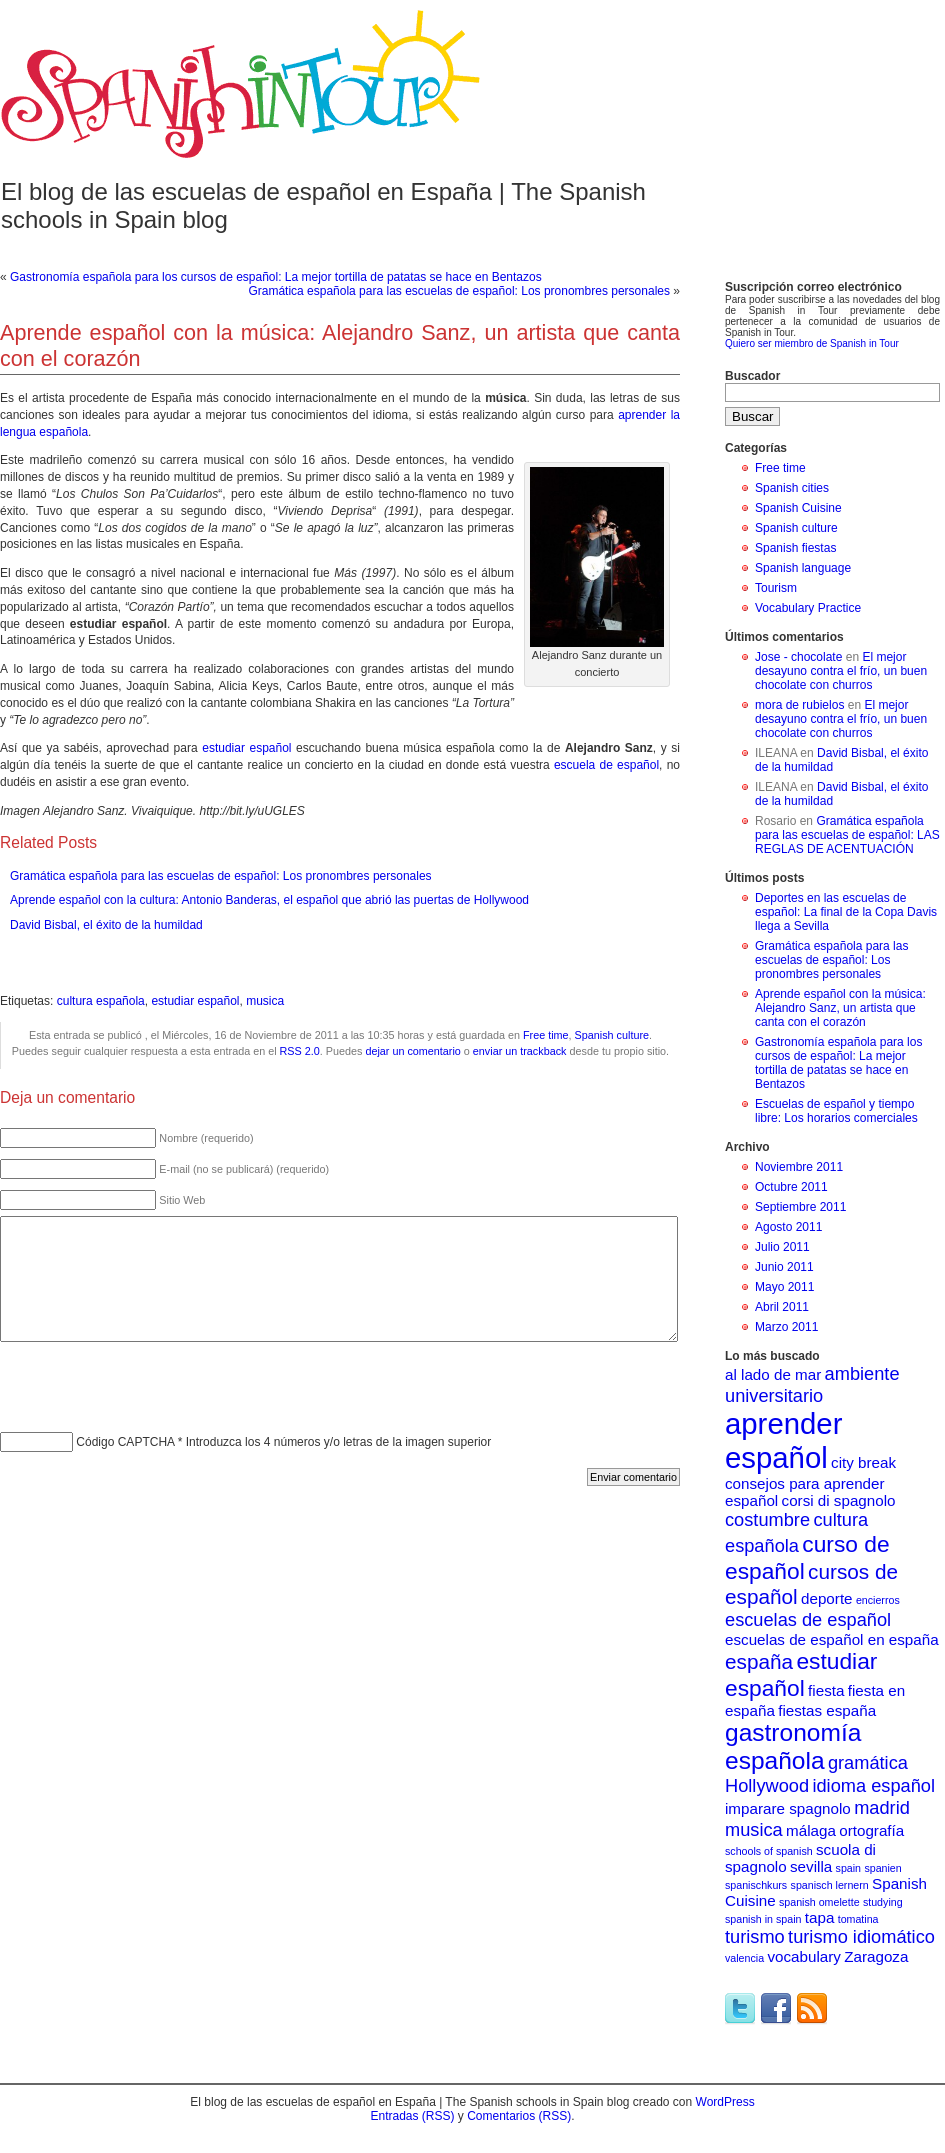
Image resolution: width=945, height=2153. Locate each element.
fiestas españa (827, 1710)
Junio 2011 (784, 1267)
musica (265, 1001)
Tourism (776, 588)
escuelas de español (808, 1619)
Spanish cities (792, 488)
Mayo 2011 (784, 1287)
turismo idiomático (861, 1936)
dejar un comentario (412, 1051)
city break (863, 1462)
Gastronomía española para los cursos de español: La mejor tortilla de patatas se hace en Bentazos (276, 277)
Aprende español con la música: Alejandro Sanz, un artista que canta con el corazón (840, 1008)
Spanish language (803, 568)
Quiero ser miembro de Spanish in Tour (812, 343)
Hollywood (767, 1785)
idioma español (873, 1785)
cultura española (101, 1001)
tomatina (858, 1919)
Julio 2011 (782, 1247)
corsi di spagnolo (839, 1500)
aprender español (783, 1440)
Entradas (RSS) (412, 2116)
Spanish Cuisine (798, 508)
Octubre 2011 (791, 1187)
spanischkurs (756, 1885)
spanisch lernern (830, 1885)
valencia (744, 1958)
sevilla (811, 1866)
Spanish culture (612, 1035)
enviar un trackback (520, 1051)
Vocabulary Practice (808, 608)
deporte (827, 1598)
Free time (546, 1035)
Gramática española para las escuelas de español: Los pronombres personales (459, 291)
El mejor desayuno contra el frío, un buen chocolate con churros (841, 671)
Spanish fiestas (795, 548)
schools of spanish (769, 1851)
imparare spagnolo (788, 1808)
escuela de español (606, 765)
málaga (811, 1830)
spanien (882, 1868)
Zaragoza (876, 1956)
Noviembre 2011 (799, 1167)
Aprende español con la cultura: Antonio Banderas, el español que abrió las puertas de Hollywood (269, 900)
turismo (755, 1936)
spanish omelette (819, 1902)
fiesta (826, 1690)
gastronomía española (793, 1746)
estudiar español (246, 748)
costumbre (767, 1519)
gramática (868, 1762)
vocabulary (803, 1956)
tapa (820, 1917)
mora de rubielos (799, 705)
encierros (878, 1600)
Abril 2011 (782, 1307)
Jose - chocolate (798, 657)
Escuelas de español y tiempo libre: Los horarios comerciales (836, 1111)
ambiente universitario (812, 1384)
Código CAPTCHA (125, 1442)
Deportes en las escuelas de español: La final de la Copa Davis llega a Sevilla (846, 912)
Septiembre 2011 (800, 1207)
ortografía (871, 1830)
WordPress (725, 2102)
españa (759, 1661)
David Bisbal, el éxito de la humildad (106, 925)
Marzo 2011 (786, 1327)
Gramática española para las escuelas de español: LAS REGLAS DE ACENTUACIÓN (847, 835)
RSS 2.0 (300, 1051)
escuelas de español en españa (832, 1639)
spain (848, 1868)
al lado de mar (773, 1374)
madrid (882, 1807)
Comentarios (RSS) (519, 2116)
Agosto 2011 (788, 1227)
